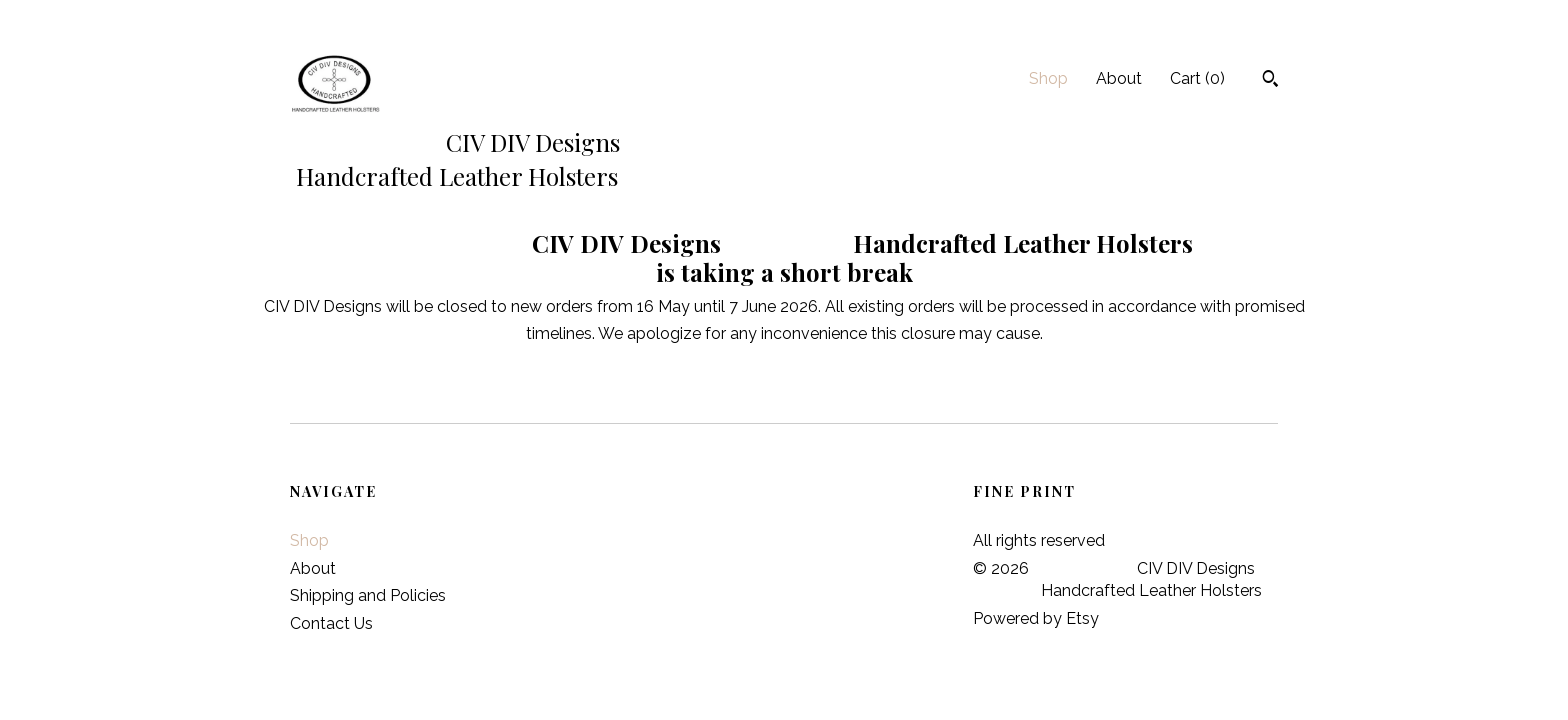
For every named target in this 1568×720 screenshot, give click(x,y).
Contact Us (331, 623)
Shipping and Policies (368, 595)
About (1119, 78)
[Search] (1270, 81)
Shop (1048, 78)
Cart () (1197, 78)
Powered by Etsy (1036, 618)
